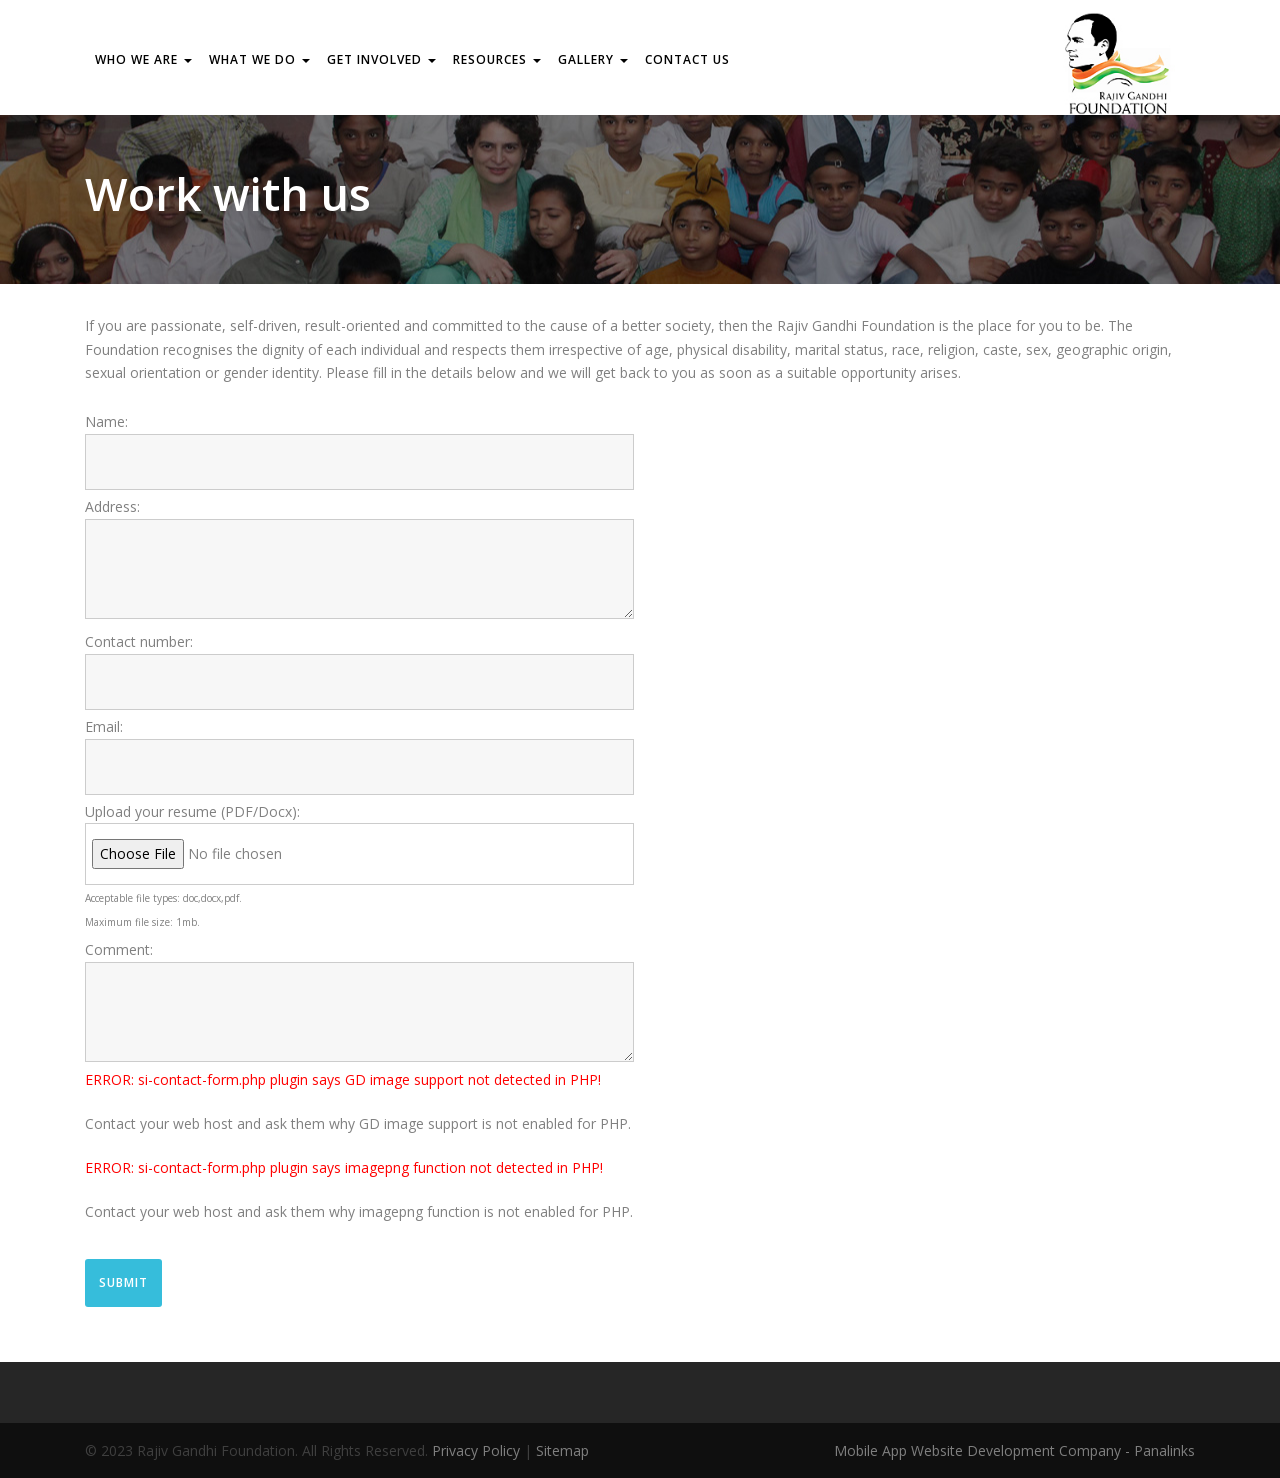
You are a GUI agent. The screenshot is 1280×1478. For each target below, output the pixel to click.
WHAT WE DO (259, 59)
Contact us (687, 59)
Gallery (593, 59)
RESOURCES (497, 59)
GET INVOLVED (381, 59)
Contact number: (139, 641)
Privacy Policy (476, 1450)
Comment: (119, 949)
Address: (112, 506)
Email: (104, 726)
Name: (106, 421)
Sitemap (562, 1450)
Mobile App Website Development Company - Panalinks (1014, 1450)
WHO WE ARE (143, 59)
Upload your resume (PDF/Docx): (192, 811)
